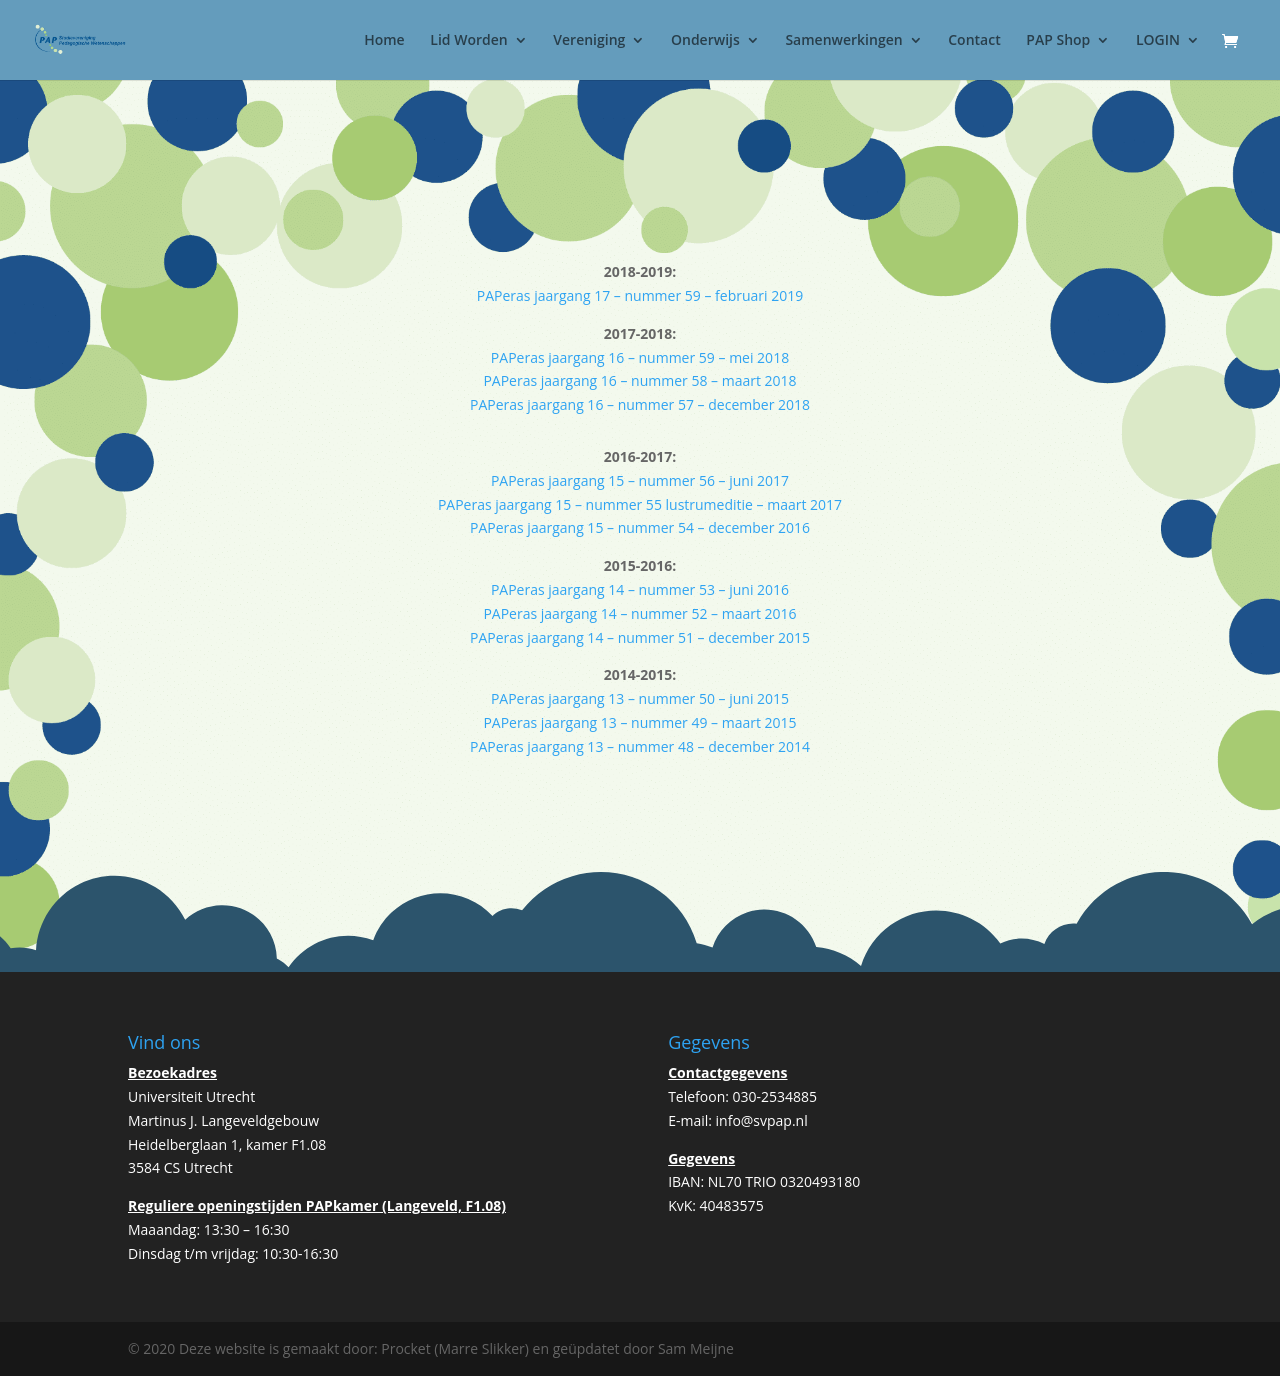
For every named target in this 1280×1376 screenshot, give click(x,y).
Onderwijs (705, 41)
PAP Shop (1058, 41)
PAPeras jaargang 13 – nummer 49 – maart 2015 (639, 722)
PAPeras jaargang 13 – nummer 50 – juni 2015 (640, 698)
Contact (974, 41)
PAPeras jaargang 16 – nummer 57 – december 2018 (640, 404)
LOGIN (1158, 41)
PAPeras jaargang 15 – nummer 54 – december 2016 (640, 527)
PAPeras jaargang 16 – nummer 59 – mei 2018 (640, 357)
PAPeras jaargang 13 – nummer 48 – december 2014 (640, 746)
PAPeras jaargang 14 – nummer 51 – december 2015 (640, 637)
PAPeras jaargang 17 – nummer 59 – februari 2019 (640, 295)
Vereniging (589, 41)
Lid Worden (468, 41)
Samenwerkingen (843, 41)
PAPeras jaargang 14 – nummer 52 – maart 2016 (639, 613)
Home (384, 41)
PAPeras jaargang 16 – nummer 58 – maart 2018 (639, 380)
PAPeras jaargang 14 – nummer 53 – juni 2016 (640, 589)
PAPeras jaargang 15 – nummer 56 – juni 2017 (640, 480)
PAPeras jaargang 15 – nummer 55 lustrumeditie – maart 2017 (640, 504)
